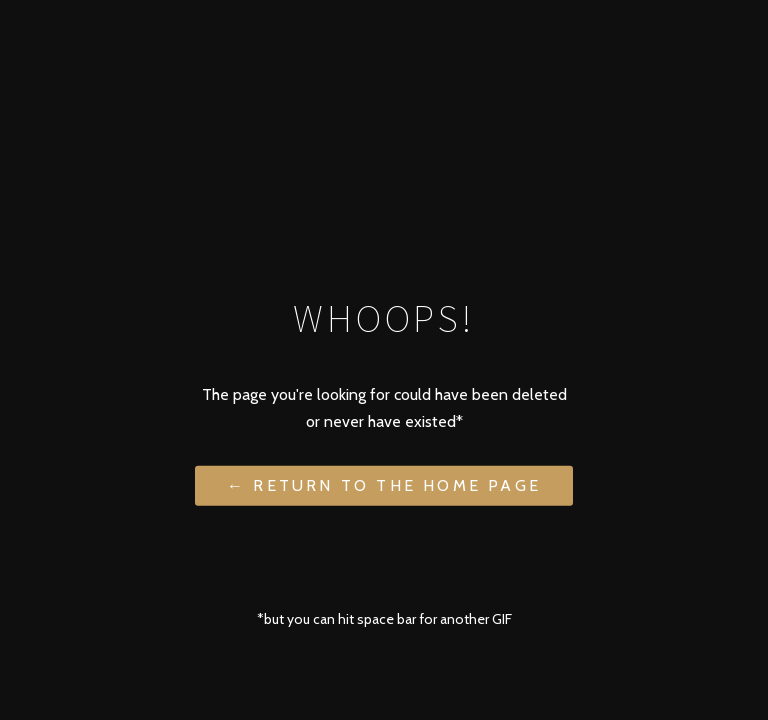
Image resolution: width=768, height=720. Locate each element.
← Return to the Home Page (384, 484)
